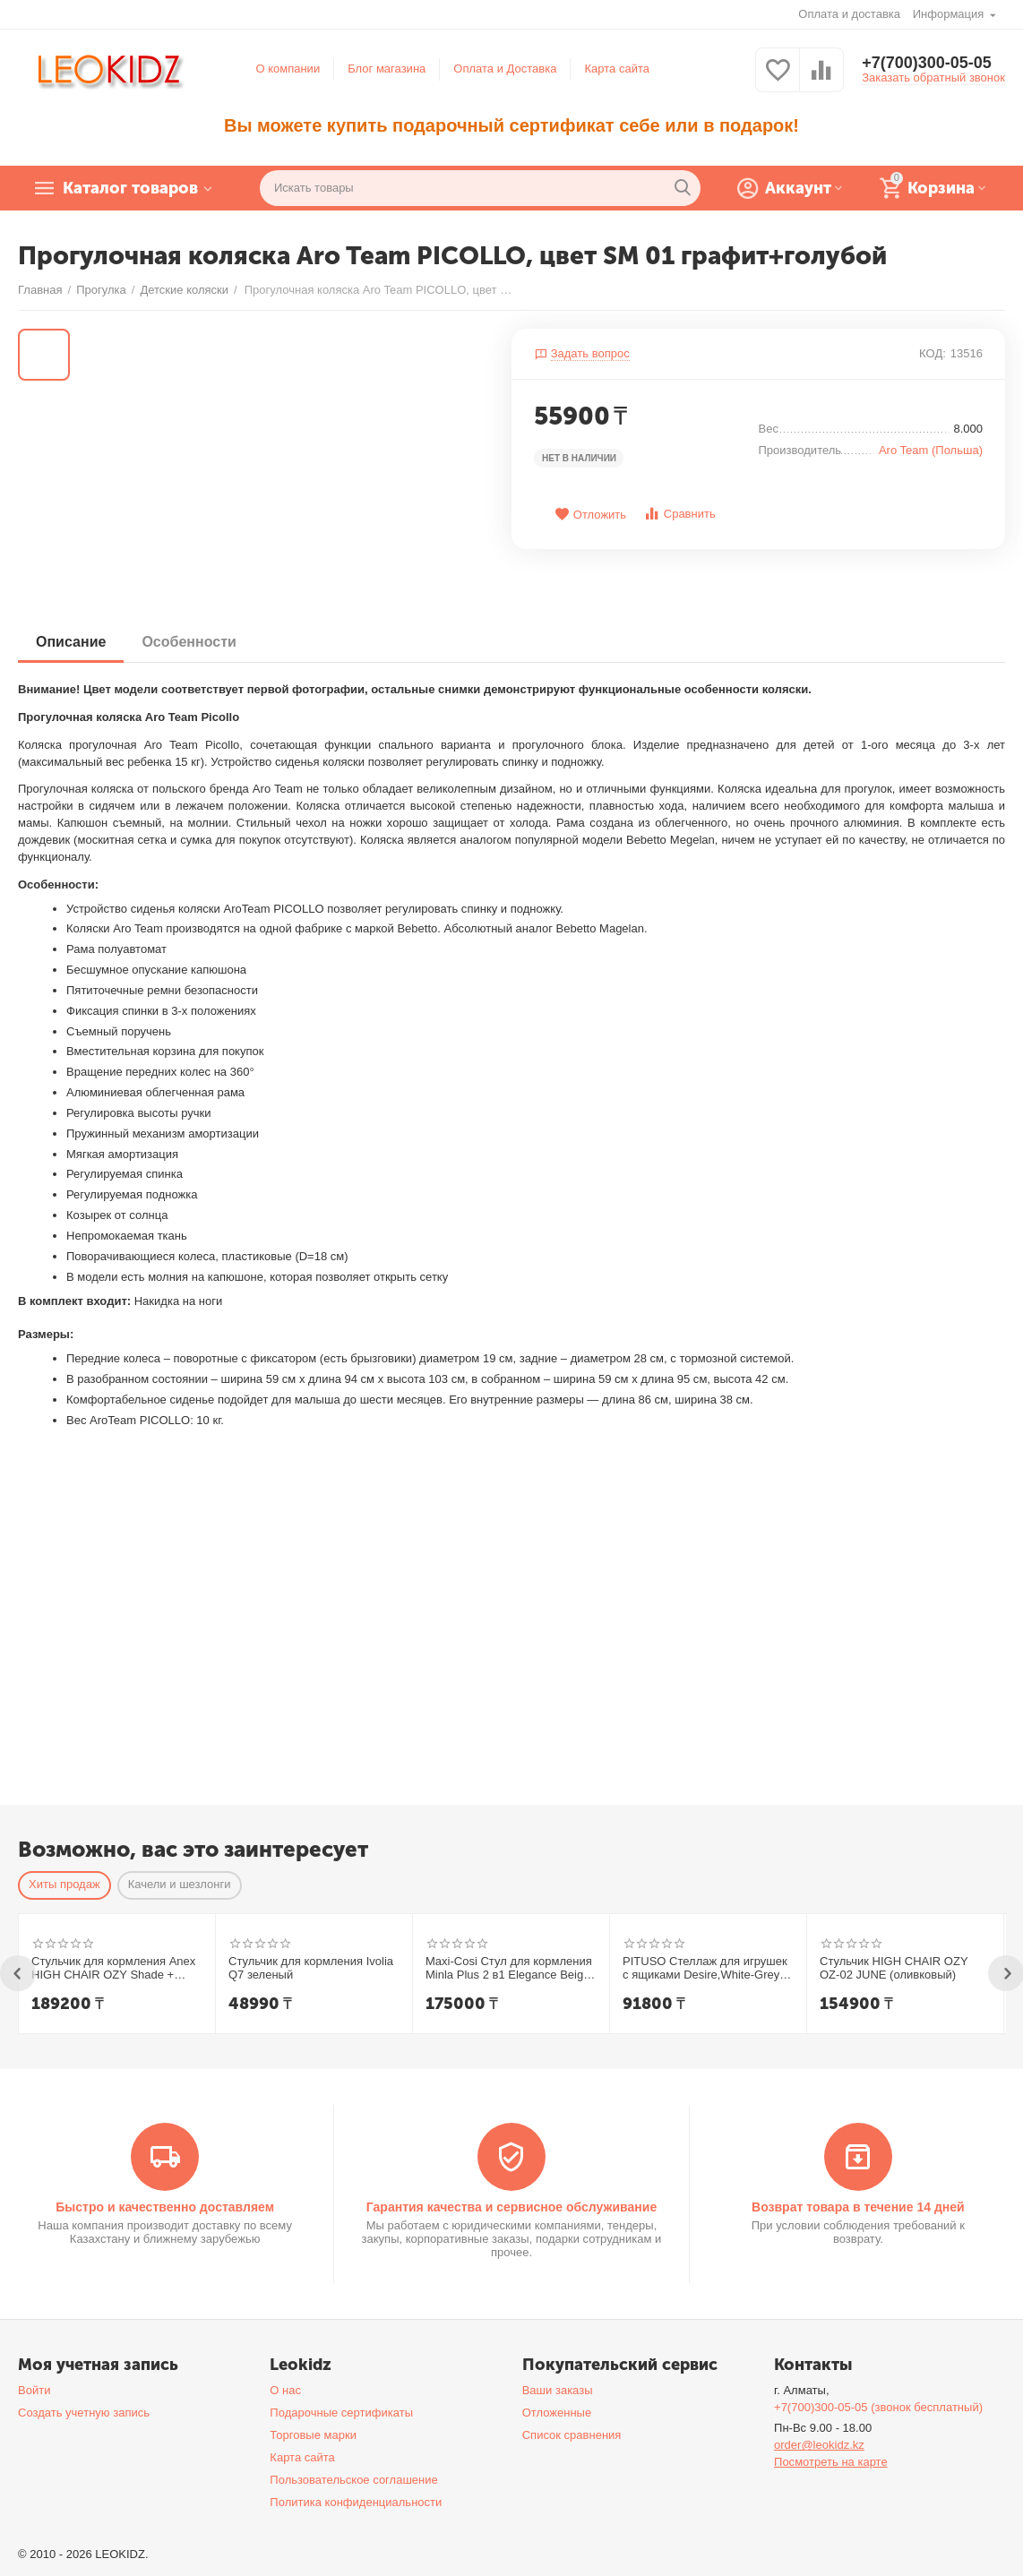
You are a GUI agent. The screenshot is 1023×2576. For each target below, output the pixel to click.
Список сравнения (572, 2435)
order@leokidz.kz (819, 2444)
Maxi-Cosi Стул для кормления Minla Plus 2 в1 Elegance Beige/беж (509, 1968)
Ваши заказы (557, 2390)
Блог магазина (387, 68)
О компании (287, 68)
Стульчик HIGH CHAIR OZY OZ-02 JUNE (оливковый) (893, 1968)
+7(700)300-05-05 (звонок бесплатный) (878, 2407)
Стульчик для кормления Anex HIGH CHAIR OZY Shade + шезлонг (113, 1968)
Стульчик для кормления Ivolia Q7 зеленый (310, 1968)
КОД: (932, 353)
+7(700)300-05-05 (927, 63)
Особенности (189, 641)
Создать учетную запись (84, 2412)
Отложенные (557, 2412)
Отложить (590, 514)
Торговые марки (313, 2435)
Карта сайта (616, 68)
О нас (285, 2390)
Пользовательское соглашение (353, 2479)
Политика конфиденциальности (356, 2502)
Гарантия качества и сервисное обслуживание (511, 2207)
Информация (950, 14)
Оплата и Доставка (504, 68)
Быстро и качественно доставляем (165, 2207)
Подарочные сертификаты (341, 2412)
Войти (34, 2390)
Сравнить (679, 513)
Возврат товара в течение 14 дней (858, 2207)
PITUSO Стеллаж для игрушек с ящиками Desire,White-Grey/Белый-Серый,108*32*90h (705, 1968)
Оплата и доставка (849, 14)
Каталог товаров (130, 188)
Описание (71, 641)
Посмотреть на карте (831, 2462)
